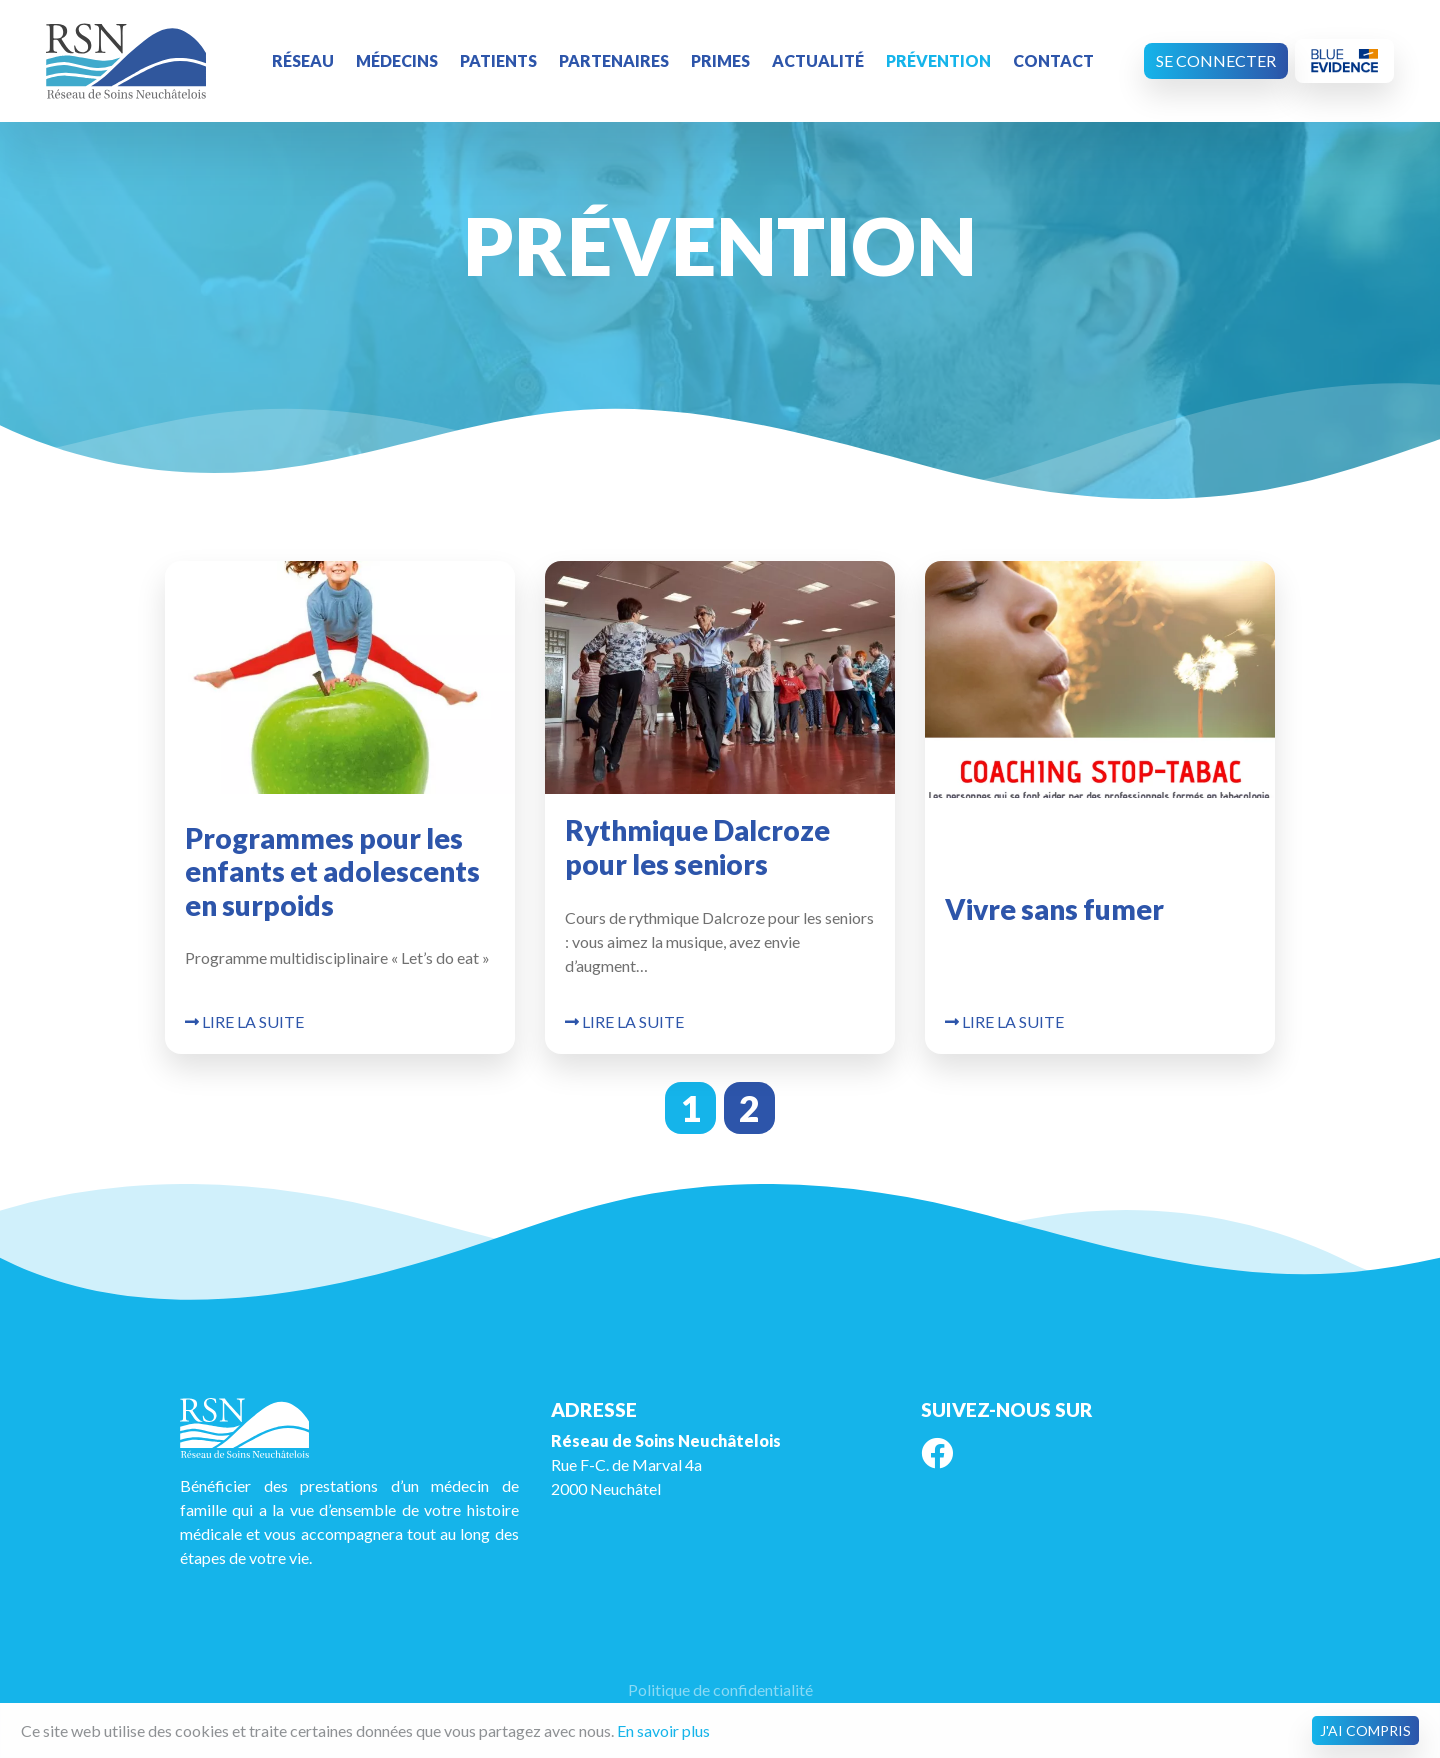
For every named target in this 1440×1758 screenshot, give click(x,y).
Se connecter (1216, 60)
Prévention (938, 60)
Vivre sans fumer (1054, 909)
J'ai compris (1365, 1730)
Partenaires (614, 60)
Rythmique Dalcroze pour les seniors (697, 847)
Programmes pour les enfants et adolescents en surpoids (332, 871)
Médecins (397, 60)
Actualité (818, 60)
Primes (720, 60)
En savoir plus (663, 1730)
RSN (126, 61)
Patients (498, 60)
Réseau (303, 60)
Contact (1053, 60)
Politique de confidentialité (720, 1689)
